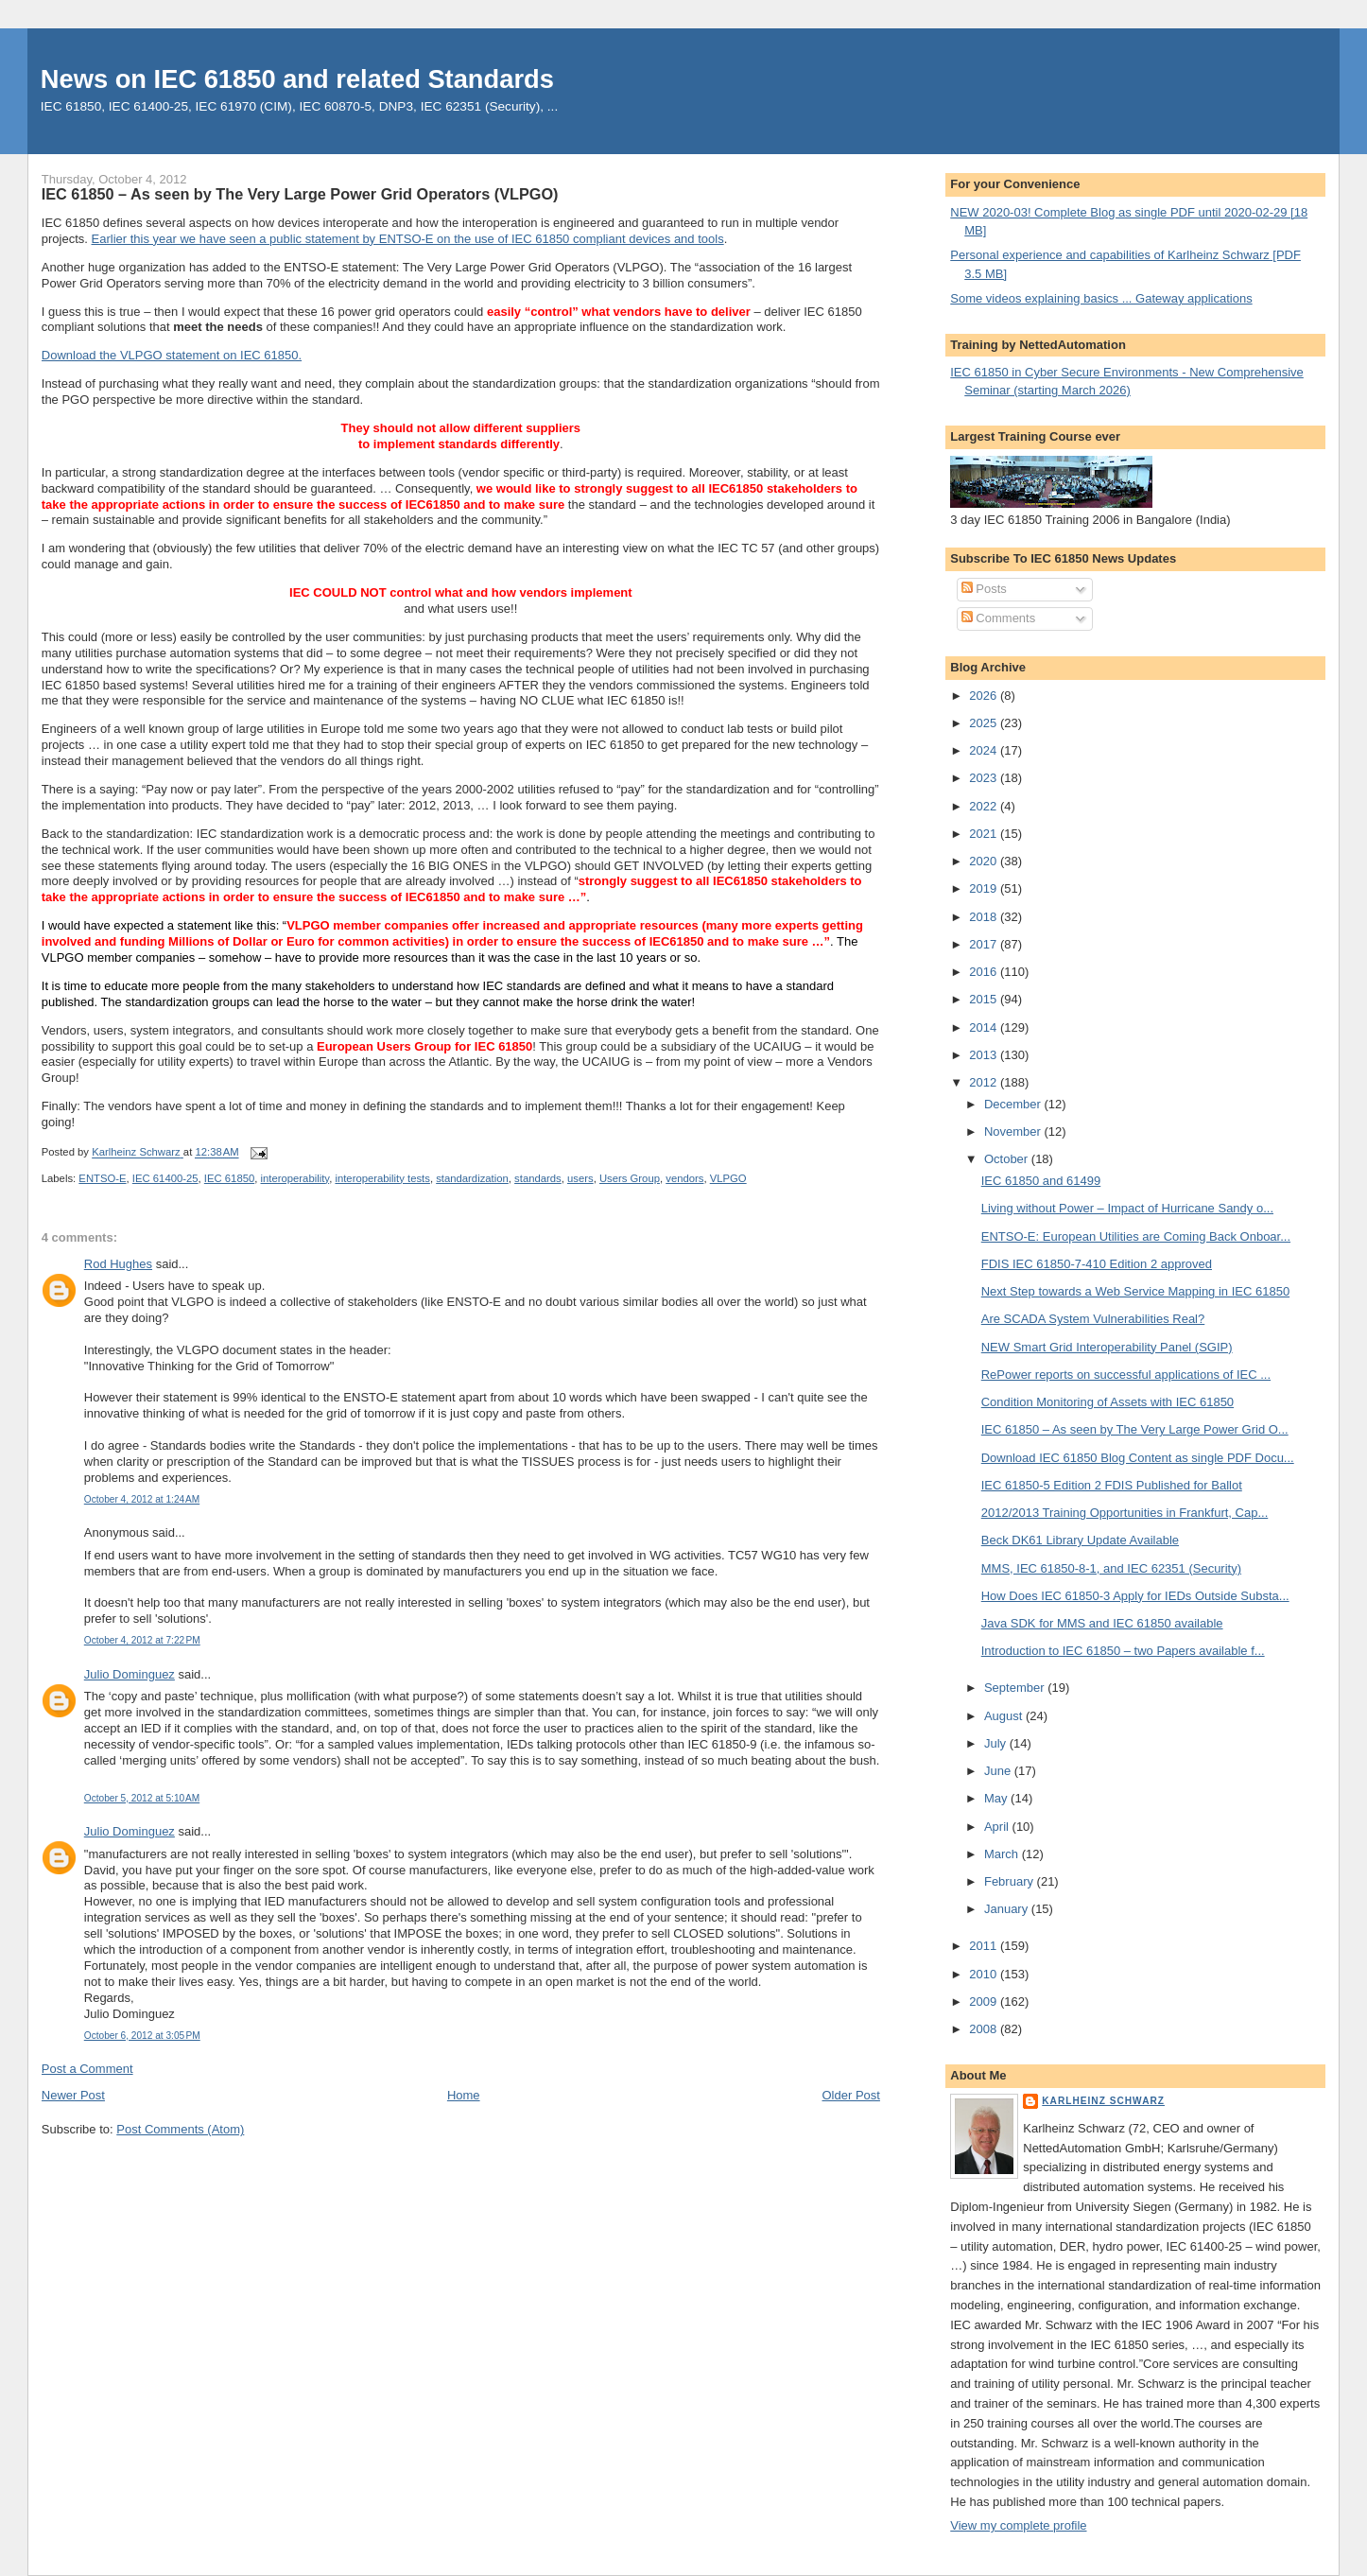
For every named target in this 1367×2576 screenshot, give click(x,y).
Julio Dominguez (129, 1674)
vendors (684, 1178)
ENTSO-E (102, 1178)
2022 (984, 806)
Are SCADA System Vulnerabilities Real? (1093, 1319)
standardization (472, 1178)
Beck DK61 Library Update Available (1080, 1540)
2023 (984, 778)
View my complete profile (1018, 2525)
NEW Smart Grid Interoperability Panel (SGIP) (1107, 1347)
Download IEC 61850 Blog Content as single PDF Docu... (1137, 1458)
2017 (984, 944)
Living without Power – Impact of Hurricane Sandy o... (1127, 1208)
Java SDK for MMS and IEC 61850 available (1102, 1623)
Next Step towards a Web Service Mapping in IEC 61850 (1135, 1291)
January (1007, 1909)
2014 (984, 1027)
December (1014, 1104)
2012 (984, 1082)
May (997, 1798)
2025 (984, 723)
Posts (984, 589)
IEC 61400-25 (165, 1178)
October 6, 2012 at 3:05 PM (142, 2035)
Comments (998, 618)
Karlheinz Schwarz (1103, 2101)
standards (538, 1178)
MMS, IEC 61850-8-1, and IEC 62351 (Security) (1111, 1568)
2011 (984, 1946)
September (1015, 1687)
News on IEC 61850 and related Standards (297, 79)
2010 (984, 1974)
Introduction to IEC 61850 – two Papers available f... (1123, 1651)
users (580, 1178)
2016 (984, 972)
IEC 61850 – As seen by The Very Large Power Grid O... (1135, 1429)
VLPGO (728, 1178)
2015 (984, 999)
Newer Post (73, 2095)
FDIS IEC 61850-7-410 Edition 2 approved (1096, 1264)
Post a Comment (87, 2069)
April (998, 1826)
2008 (984, 2029)
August (1005, 1716)
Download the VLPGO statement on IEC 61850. (172, 355)
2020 (984, 861)
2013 (984, 1055)
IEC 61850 (229, 1178)
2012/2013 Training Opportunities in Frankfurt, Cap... (1125, 1513)
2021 (984, 834)
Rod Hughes (118, 1264)
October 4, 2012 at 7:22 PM (142, 1640)
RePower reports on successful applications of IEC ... (1126, 1374)
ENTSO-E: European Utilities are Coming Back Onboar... (1135, 1236)
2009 (984, 2001)
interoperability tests (382, 1178)
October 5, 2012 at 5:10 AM (141, 1798)
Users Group (629, 1178)
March (1003, 1854)
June (999, 1771)
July (997, 1743)
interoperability (295, 1178)
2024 (984, 750)
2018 (984, 917)
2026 (984, 695)
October (1007, 1159)
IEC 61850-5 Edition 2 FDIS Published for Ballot (1111, 1485)
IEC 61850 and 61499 (1041, 1181)
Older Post (851, 2095)
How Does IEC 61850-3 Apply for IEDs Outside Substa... (1135, 1596)
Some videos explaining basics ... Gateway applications (1101, 298)
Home (463, 2095)
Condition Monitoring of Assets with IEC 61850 (1107, 1402)
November (1014, 1131)
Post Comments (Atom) (180, 2129)
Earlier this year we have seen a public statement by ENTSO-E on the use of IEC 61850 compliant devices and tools (408, 239)
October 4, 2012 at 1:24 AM (141, 1499)
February (1010, 1881)
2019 (984, 888)
